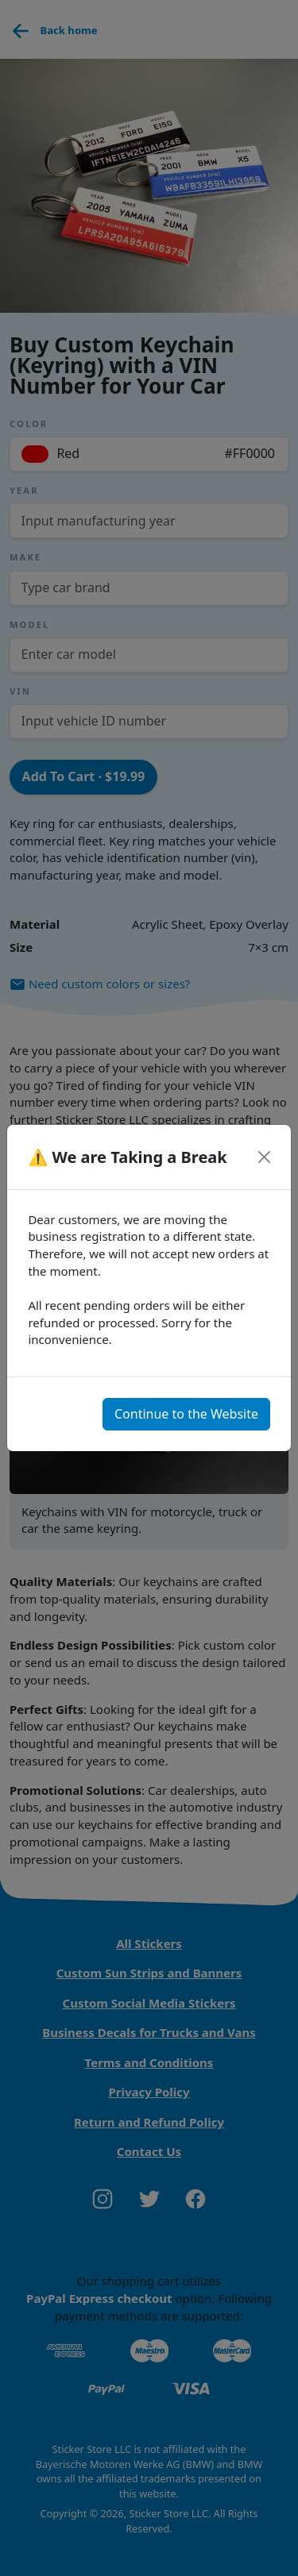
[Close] (263, 1157)
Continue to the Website (186, 1414)
